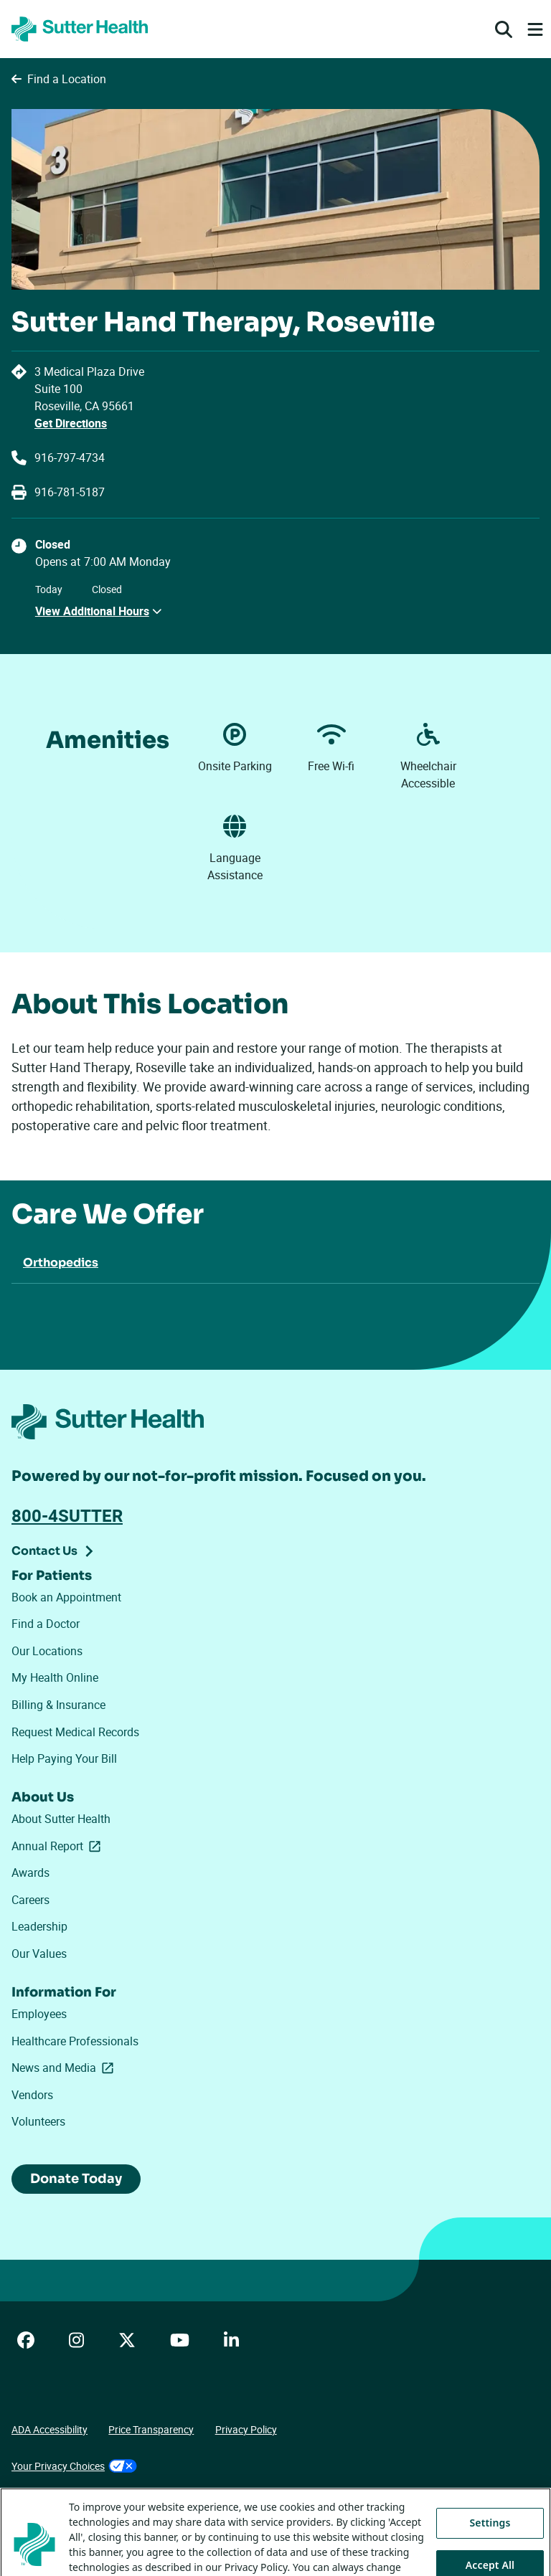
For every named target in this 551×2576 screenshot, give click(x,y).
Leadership (39, 1926)
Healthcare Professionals (74, 2041)
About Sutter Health (60, 1819)
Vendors (32, 2095)
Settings (490, 2548)
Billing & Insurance (58, 1705)
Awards (30, 1872)
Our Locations (47, 1651)
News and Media (65, 2067)
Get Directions (70, 423)
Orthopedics (60, 1262)
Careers (30, 1900)
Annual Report (58, 1846)
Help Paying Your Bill (64, 1758)
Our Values (39, 1953)
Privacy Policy (246, 2429)
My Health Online (54, 1677)
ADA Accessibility (49, 2429)
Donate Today (76, 2179)
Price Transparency (151, 2429)
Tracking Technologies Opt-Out (79, 2502)
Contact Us (44, 1550)
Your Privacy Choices (74, 2465)
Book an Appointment (66, 1597)
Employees (39, 2014)
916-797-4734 (69, 457)
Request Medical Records (75, 1732)
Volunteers (38, 2121)
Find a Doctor (45, 1624)
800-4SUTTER (67, 1515)
